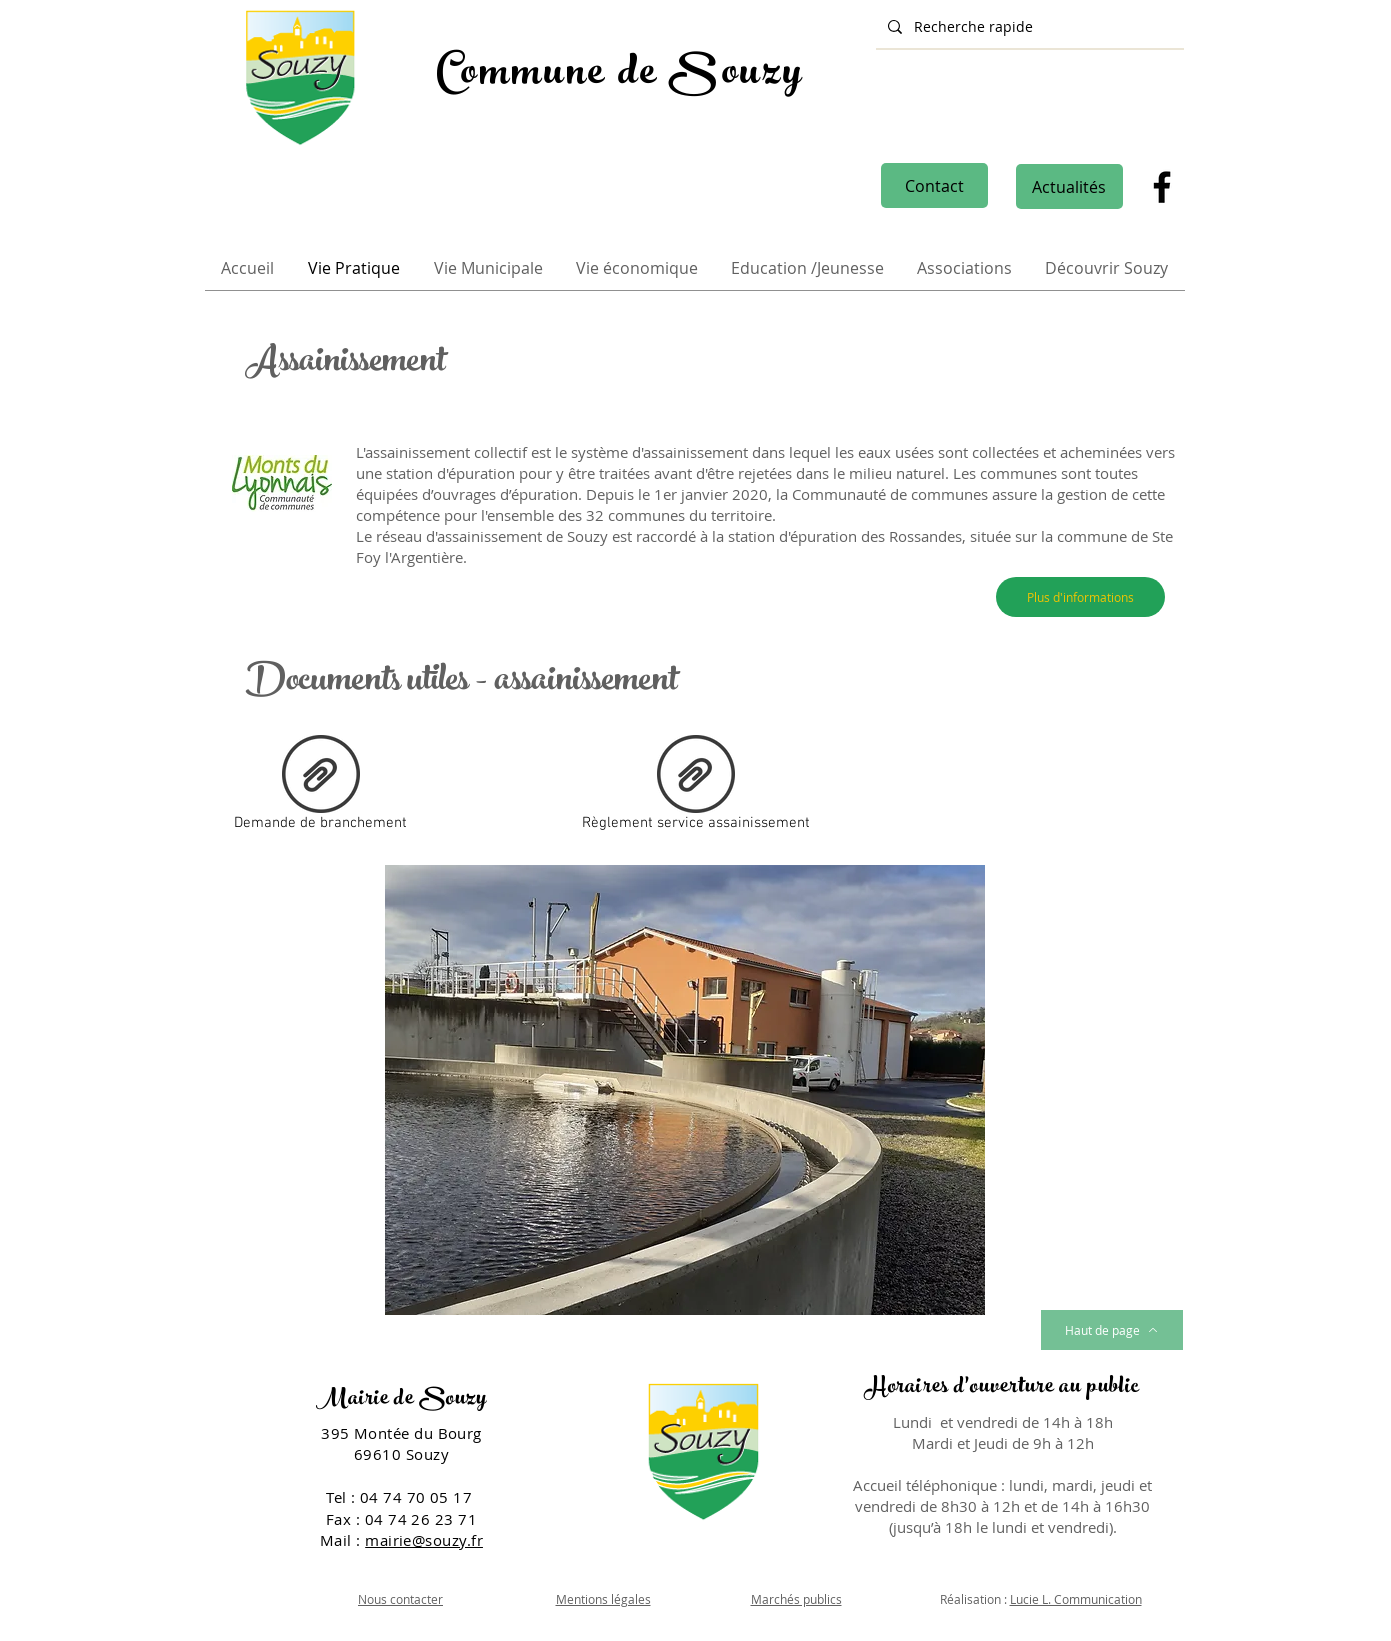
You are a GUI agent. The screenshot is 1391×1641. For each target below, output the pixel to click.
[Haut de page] (1112, 1330)
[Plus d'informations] (1080, 597)
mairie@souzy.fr (424, 1540)
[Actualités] (1069, 186)
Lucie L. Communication (1076, 1599)
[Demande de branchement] (321, 787)
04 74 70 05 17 (418, 1497)
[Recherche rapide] (1028, 27)
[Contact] (934, 185)
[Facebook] (1162, 187)
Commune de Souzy (620, 76)
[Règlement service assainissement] (696, 787)
